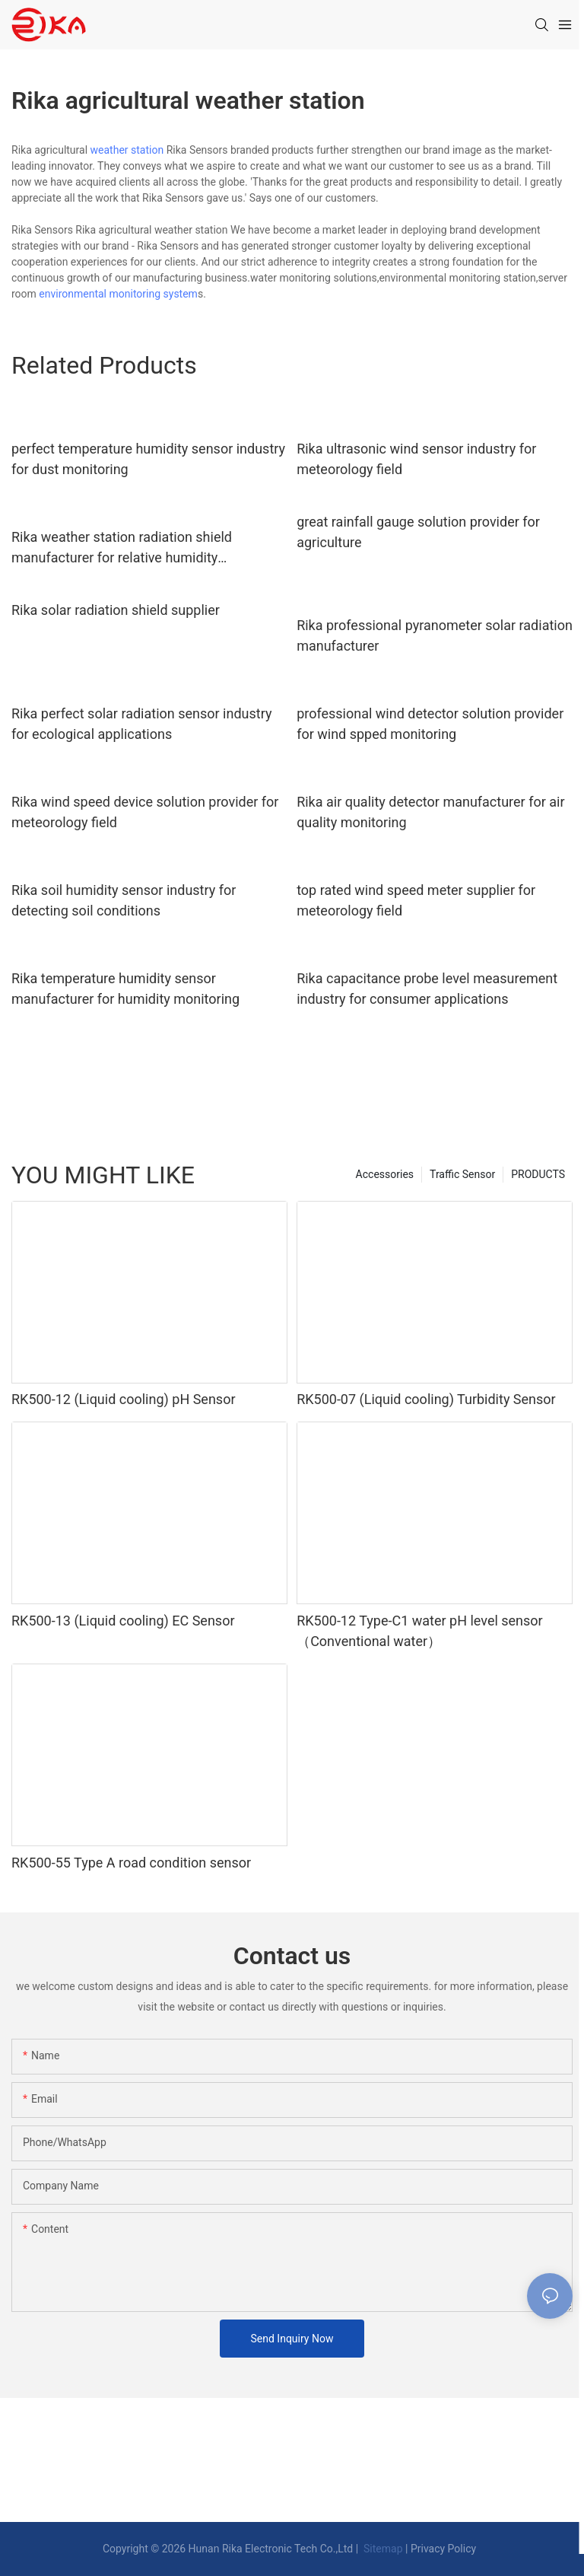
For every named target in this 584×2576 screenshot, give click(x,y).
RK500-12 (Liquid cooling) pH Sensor (123, 1399)
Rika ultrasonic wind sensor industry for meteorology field (416, 459)
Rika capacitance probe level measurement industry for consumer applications (427, 988)
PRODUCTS (538, 1174)
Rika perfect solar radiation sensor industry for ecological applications (141, 723)
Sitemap (382, 2549)
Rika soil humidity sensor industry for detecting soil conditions (123, 900)
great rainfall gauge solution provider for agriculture (418, 532)
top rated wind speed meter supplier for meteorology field (416, 900)
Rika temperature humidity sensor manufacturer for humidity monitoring (125, 988)
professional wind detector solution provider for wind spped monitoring (430, 723)
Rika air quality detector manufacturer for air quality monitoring (430, 812)
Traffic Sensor (462, 1174)
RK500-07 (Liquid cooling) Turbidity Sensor (426, 1399)
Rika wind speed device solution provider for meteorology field (144, 812)
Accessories (385, 1174)
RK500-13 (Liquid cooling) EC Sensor (123, 1621)
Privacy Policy (443, 2549)
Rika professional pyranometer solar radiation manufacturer (435, 635)
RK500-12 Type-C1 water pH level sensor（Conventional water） (420, 1631)
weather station (127, 150)
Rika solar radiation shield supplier (115, 610)
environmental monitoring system (118, 294)
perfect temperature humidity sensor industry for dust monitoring (148, 459)
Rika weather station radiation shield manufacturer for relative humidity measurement (121, 548)
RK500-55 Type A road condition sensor (131, 1863)
